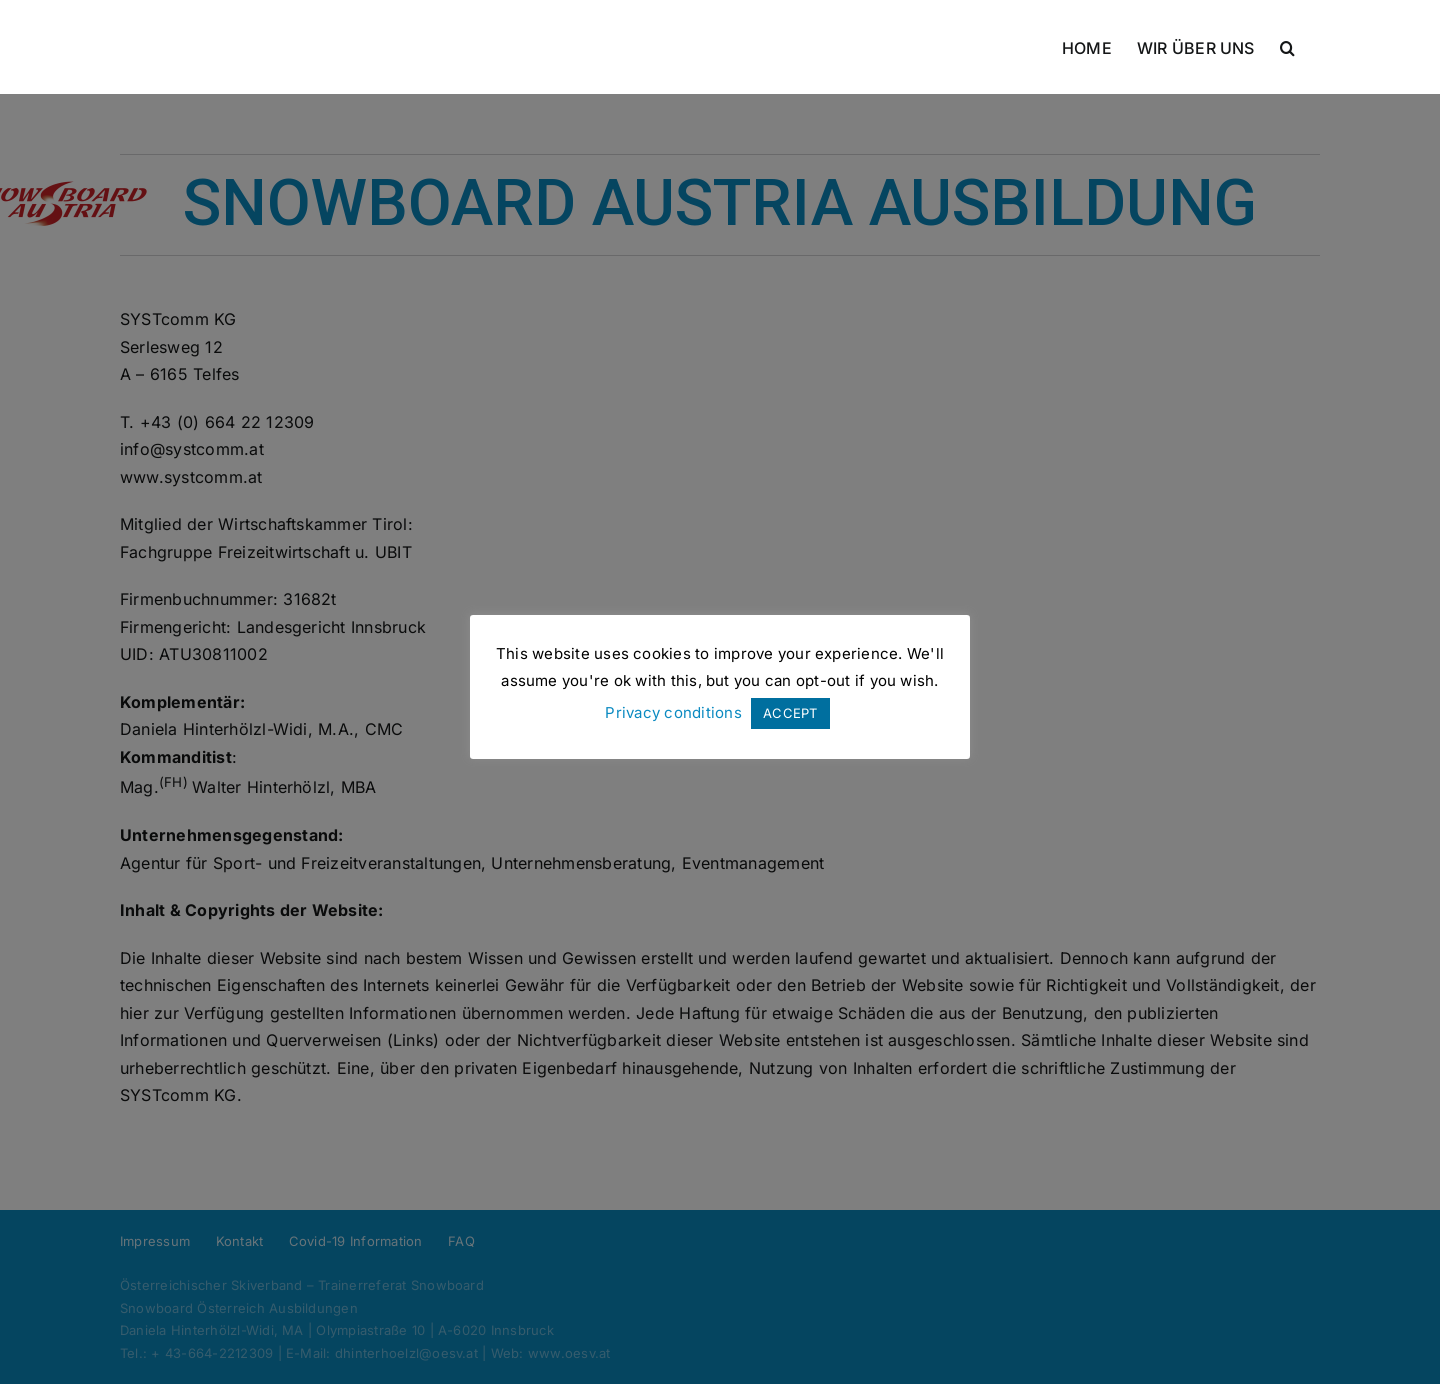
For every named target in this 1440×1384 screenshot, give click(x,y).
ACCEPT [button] (790, 713)
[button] (1287, 47)
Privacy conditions (673, 712)
